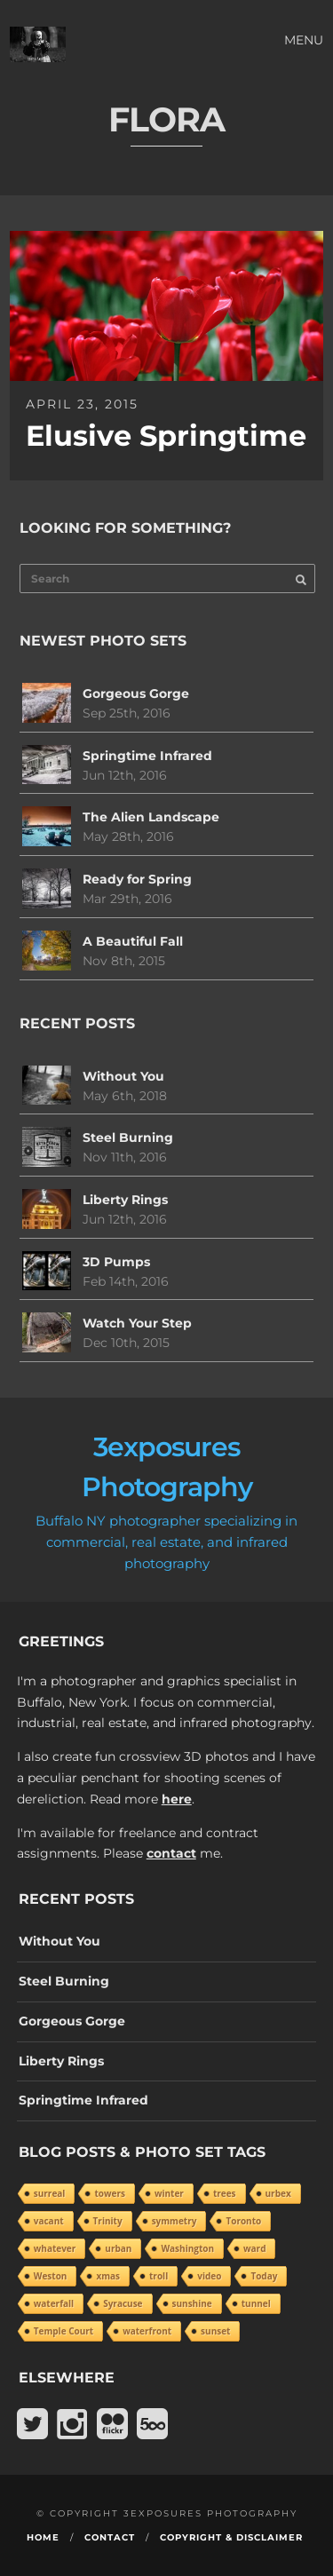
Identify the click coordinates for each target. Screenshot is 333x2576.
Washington (187, 2248)
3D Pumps (116, 1262)
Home (43, 2537)
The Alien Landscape (151, 817)
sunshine (192, 2303)
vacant (49, 2221)
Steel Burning (128, 1137)
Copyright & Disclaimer (231, 2537)
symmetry (174, 2221)
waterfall (54, 2303)
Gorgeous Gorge (136, 693)
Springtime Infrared (147, 756)
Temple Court (63, 2331)
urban (118, 2248)
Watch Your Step (137, 1323)
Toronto (243, 2221)
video (209, 2276)
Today (263, 2276)
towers (109, 2193)
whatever (55, 2248)
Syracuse (122, 2303)
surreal (50, 2193)
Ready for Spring (137, 879)
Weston (50, 2276)
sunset (215, 2331)
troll (158, 2276)
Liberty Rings (125, 1200)
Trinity (108, 2221)
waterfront (147, 2331)
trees (224, 2193)
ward (254, 2248)
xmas (108, 2276)
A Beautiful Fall (133, 941)
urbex (278, 2193)
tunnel (256, 2303)
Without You (123, 1076)
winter (169, 2193)
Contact (109, 2537)
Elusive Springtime (166, 435)
